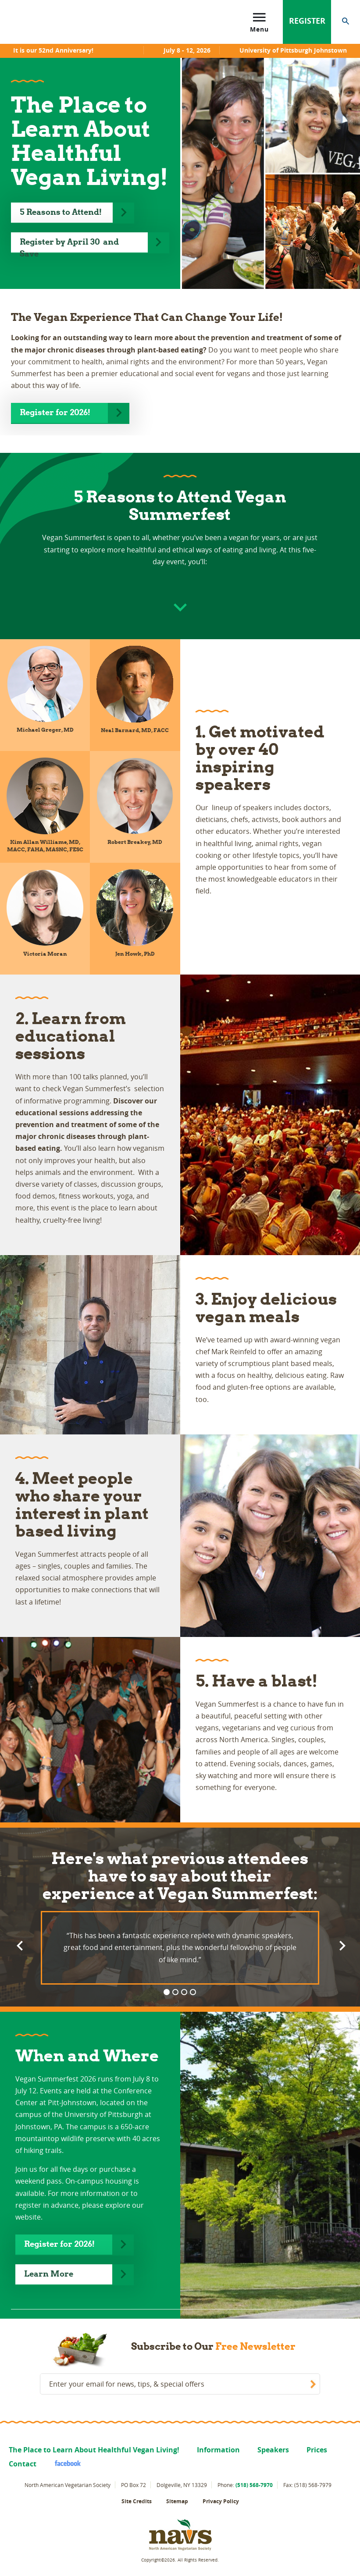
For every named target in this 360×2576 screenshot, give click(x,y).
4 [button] (193, 1992)
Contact (22, 2464)
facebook (63, 2463)
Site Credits (136, 2501)
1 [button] (166, 1992)
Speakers (273, 2450)
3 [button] (184, 1992)
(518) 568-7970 (254, 2485)
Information (218, 2450)
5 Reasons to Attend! (61, 212)
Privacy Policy (221, 2501)
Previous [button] (19, 1945)
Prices (317, 2450)
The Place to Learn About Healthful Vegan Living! (94, 2450)
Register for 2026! (55, 412)
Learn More (48, 2274)
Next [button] (341, 1945)
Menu (259, 20)
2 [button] (175, 1992)
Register (307, 20)
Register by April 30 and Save (69, 245)
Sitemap (177, 2501)
